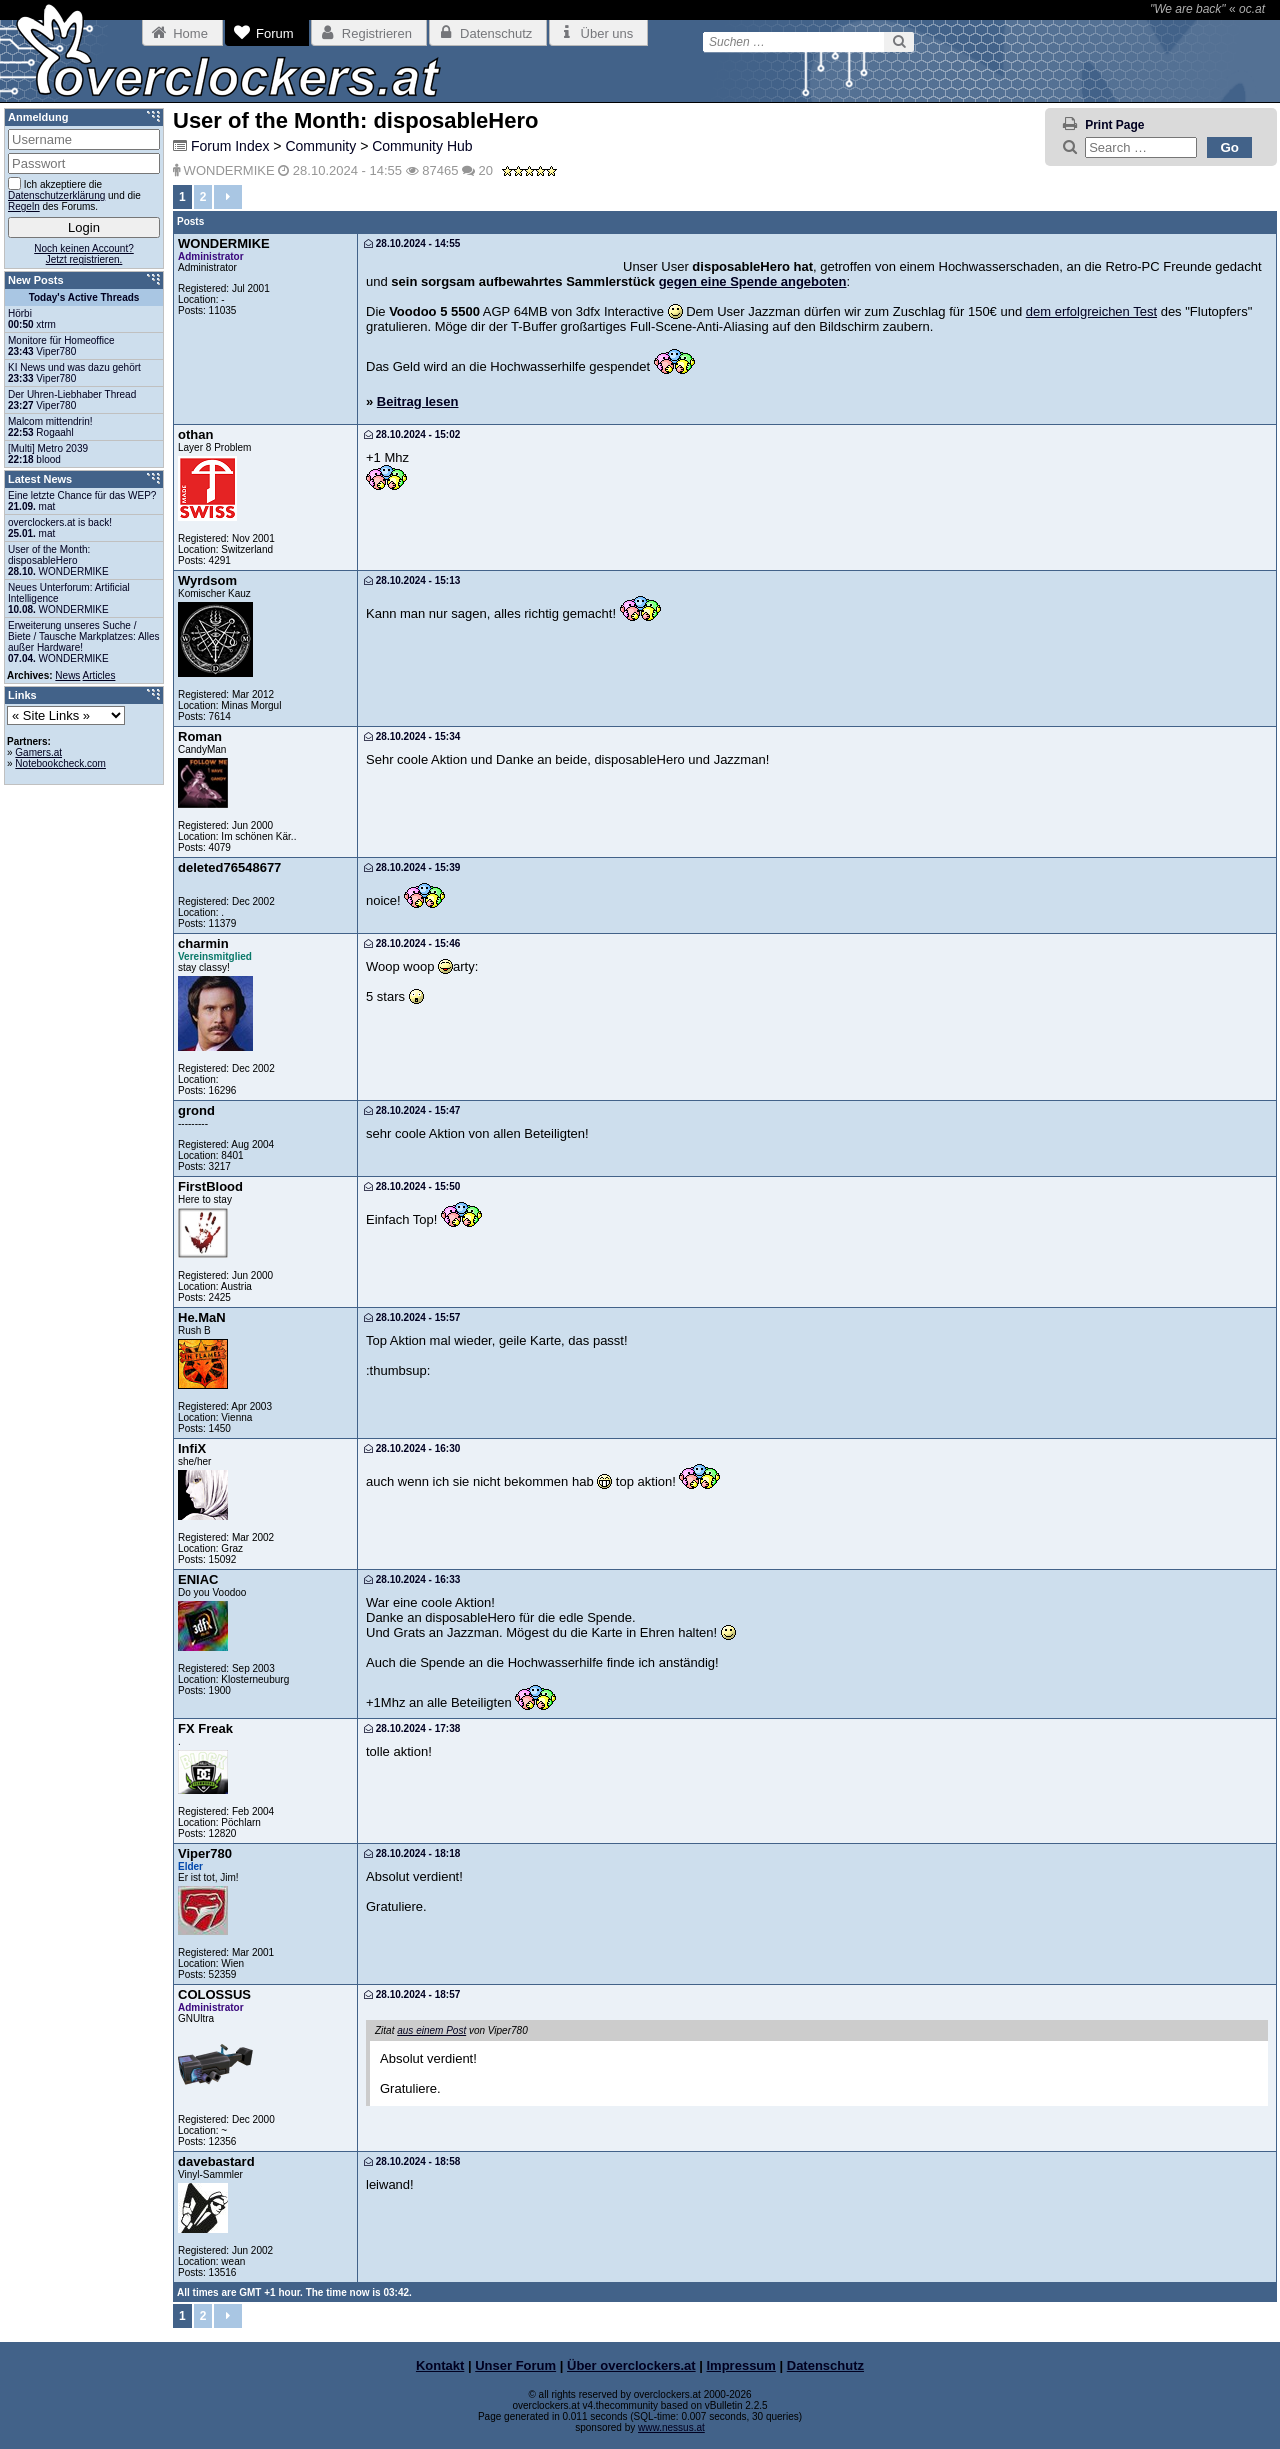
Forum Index (230, 146)
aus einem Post (431, 2030)
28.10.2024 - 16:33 (412, 1579)
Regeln (24, 206)
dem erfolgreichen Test (1091, 311)
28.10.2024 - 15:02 (412, 434)
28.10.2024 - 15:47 (412, 1110)
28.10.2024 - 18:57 (412, 1994)
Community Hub (422, 146)
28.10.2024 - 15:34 (412, 736)
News (67, 675)
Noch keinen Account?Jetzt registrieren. (84, 254)
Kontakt (440, 2365)
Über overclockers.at (631, 2365)
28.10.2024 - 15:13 (412, 580)
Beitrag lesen (418, 401)
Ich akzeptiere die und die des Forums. (74, 194)
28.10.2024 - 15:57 (412, 1317)
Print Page (1114, 125)
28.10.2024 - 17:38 (412, 1728)
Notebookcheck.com (60, 763)
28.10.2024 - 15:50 (412, 1186)
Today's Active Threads (84, 297)
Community (320, 146)
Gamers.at (38, 752)
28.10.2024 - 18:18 (412, 1853)
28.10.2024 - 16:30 (412, 1448)
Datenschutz (825, 2365)
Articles (99, 675)
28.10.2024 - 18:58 (412, 2161)
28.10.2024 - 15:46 (412, 943)
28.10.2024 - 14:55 (412, 243)
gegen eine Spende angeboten (753, 281)
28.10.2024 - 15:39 (412, 867)
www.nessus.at (671, 2427)
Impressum (741, 2365)
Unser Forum (515, 2365)
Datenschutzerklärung (56, 195)
